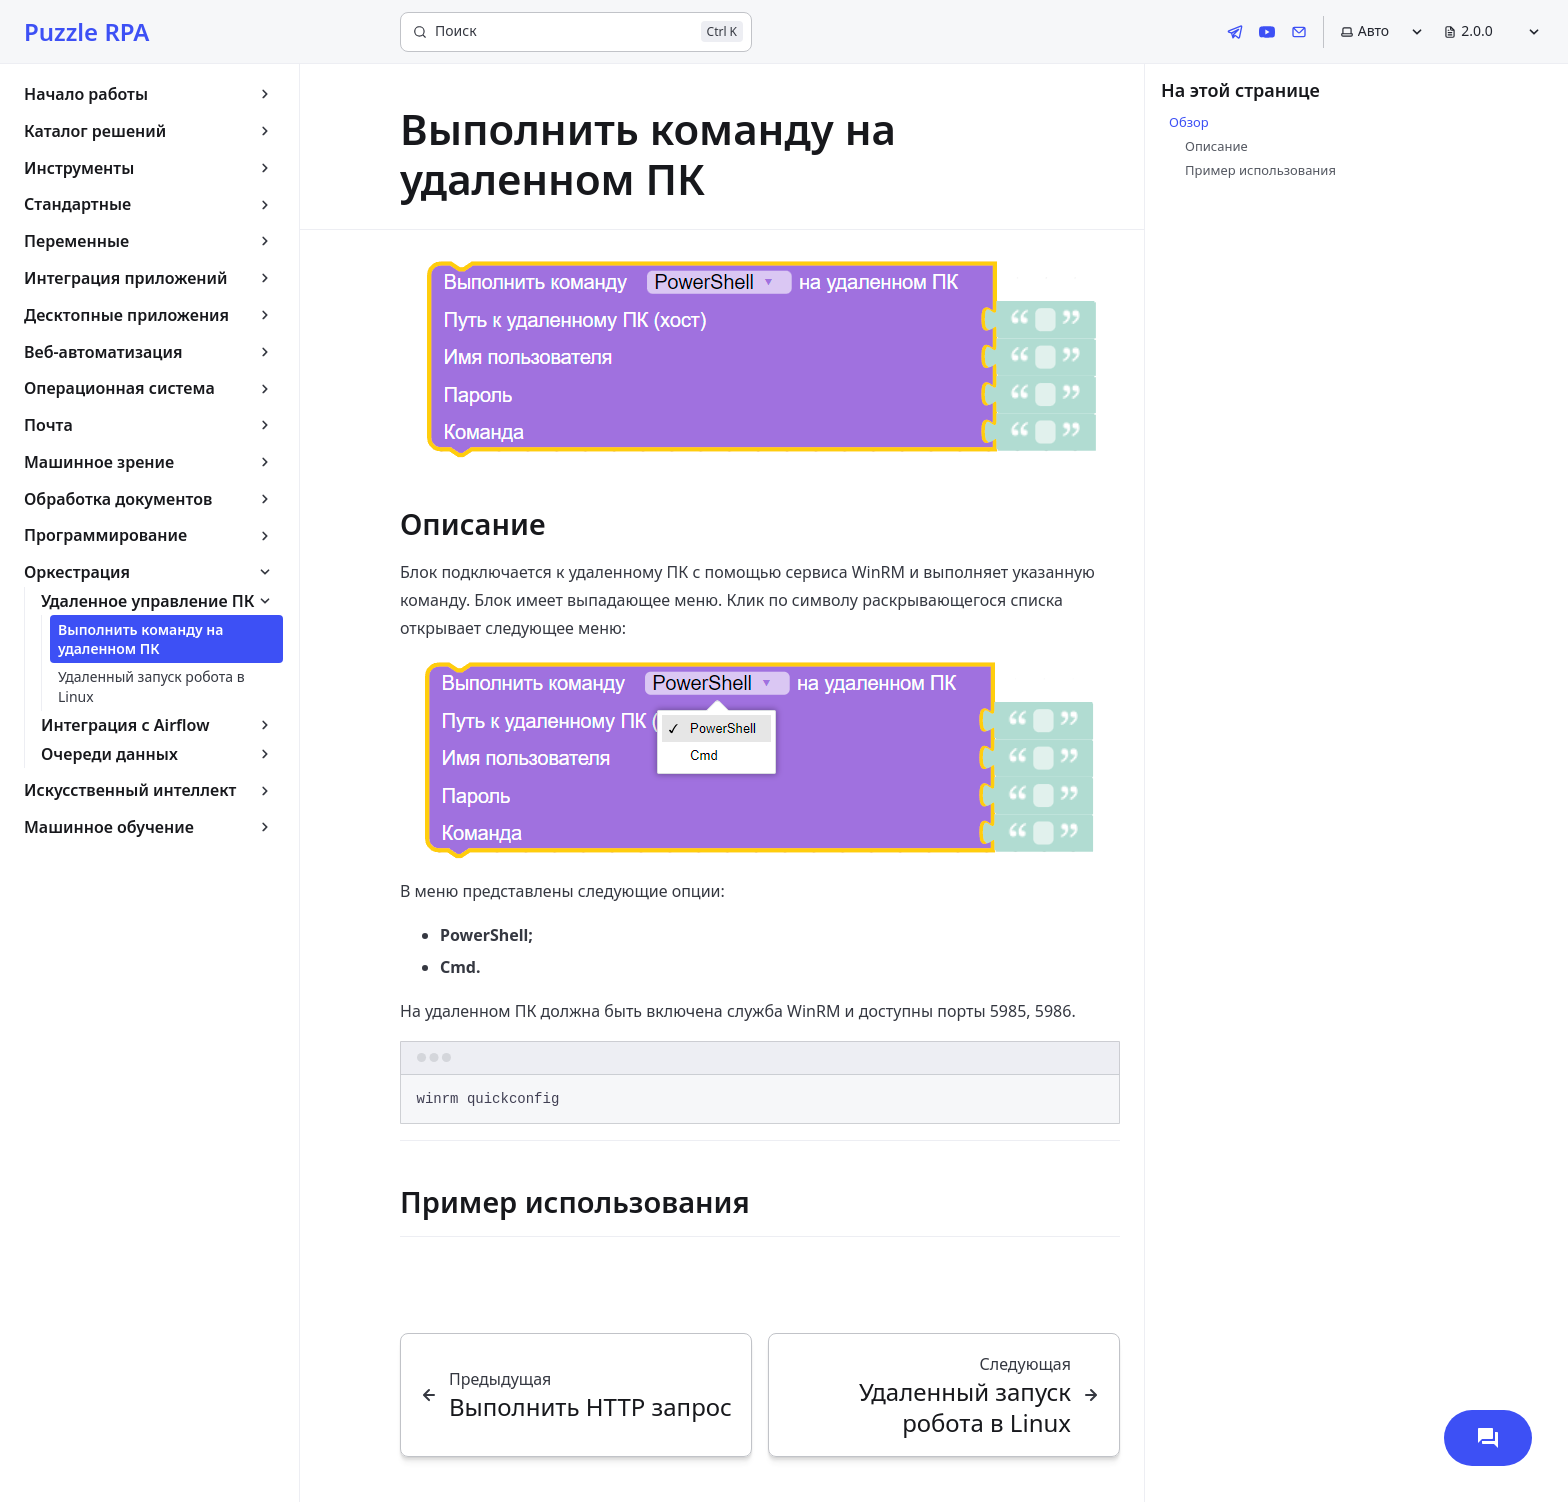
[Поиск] (576, 32)
